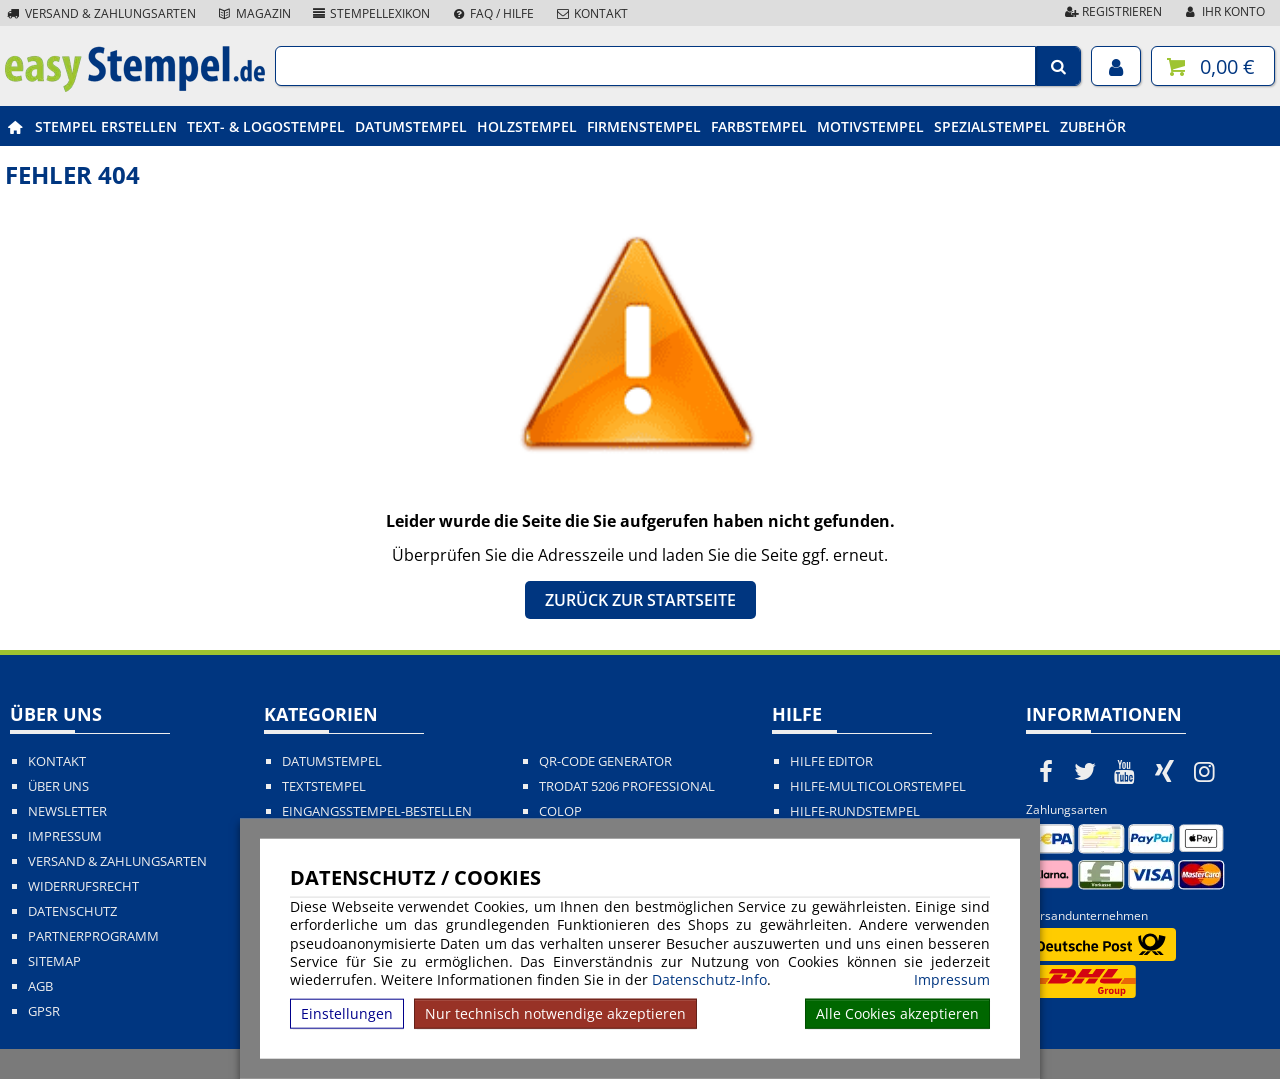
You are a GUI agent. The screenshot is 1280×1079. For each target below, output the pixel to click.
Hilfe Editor (831, 761)
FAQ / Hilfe (492, 13)
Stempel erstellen (106, 126)
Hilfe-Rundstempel (855, 811)
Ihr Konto (1223, 11)
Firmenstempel (644, 126)
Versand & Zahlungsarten (100, 13)
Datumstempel (411, 126)
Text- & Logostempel (266, 126)
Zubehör (1093, 126)
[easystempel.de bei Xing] (1165, 771)
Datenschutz (72, 911)
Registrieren (1112, 11)
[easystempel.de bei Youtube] (1125, 771)
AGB (40, 986)
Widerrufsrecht (83, 886)
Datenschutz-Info (709, 979)
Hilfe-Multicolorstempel (878, 786)
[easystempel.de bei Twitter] (1086, 771)
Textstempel (324, 786)
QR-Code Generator (605, 761)
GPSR (44, 1011)
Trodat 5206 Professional (627, 786)
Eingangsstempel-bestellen (377, 811)
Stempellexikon (371, 13)
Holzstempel (527, 126)
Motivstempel (870, 126)
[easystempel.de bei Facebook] (1046, 771)
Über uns (58, 786)
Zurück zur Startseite (640, 600)
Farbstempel (759, 126)
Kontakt (591, 13)
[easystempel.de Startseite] (135, 86)
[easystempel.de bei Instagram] (1204, 771)
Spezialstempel (992, 126)
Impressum (952, 980)
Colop (560, 811)
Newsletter (67, 811)
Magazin (253, 13)
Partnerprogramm (93, 936)
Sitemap (54, 961)
